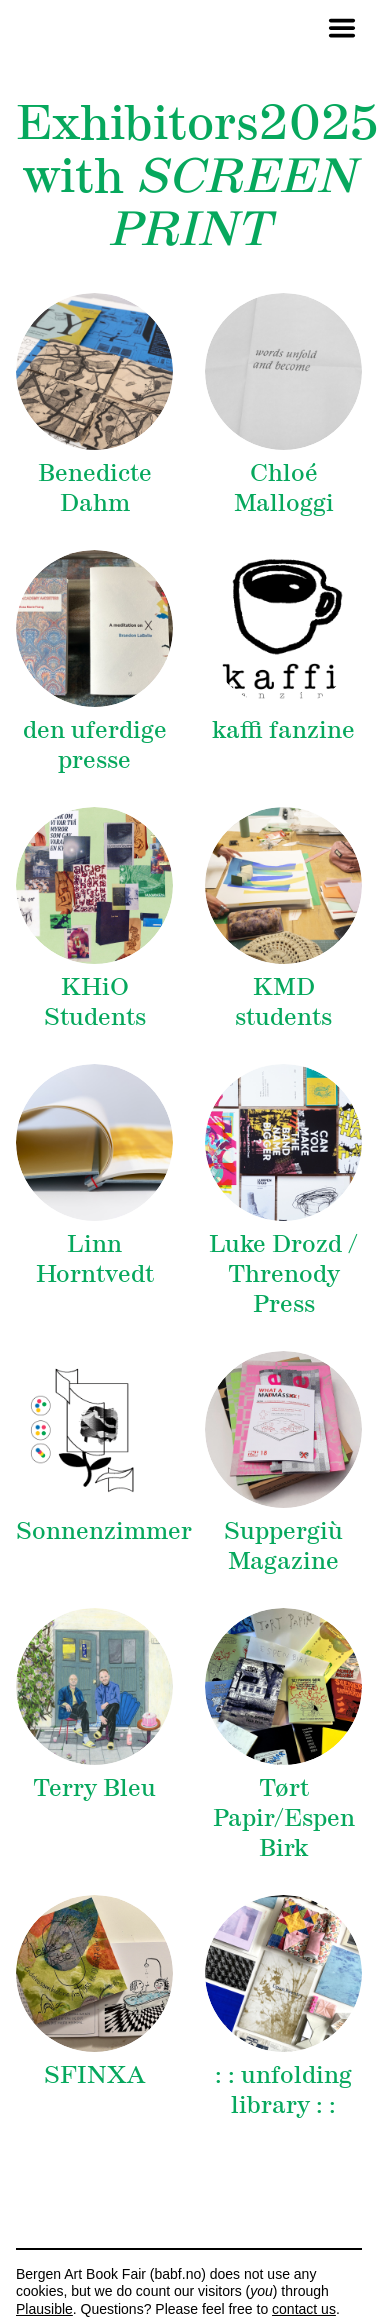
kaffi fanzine (283, 729)
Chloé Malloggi (284, 487)
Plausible (44, 2309)
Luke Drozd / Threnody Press (283, 1273)
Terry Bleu (94, 1787)
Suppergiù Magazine (283, 1545)
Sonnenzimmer (104, 1530)
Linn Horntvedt (95, 1258)
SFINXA (94, 2074)
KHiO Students (95, 1001)
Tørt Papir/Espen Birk (284, 1817)
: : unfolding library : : (283, 2089)
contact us (304, 2309)
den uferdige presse (95, 744)
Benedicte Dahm (95, 487)
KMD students (283, 1001)
